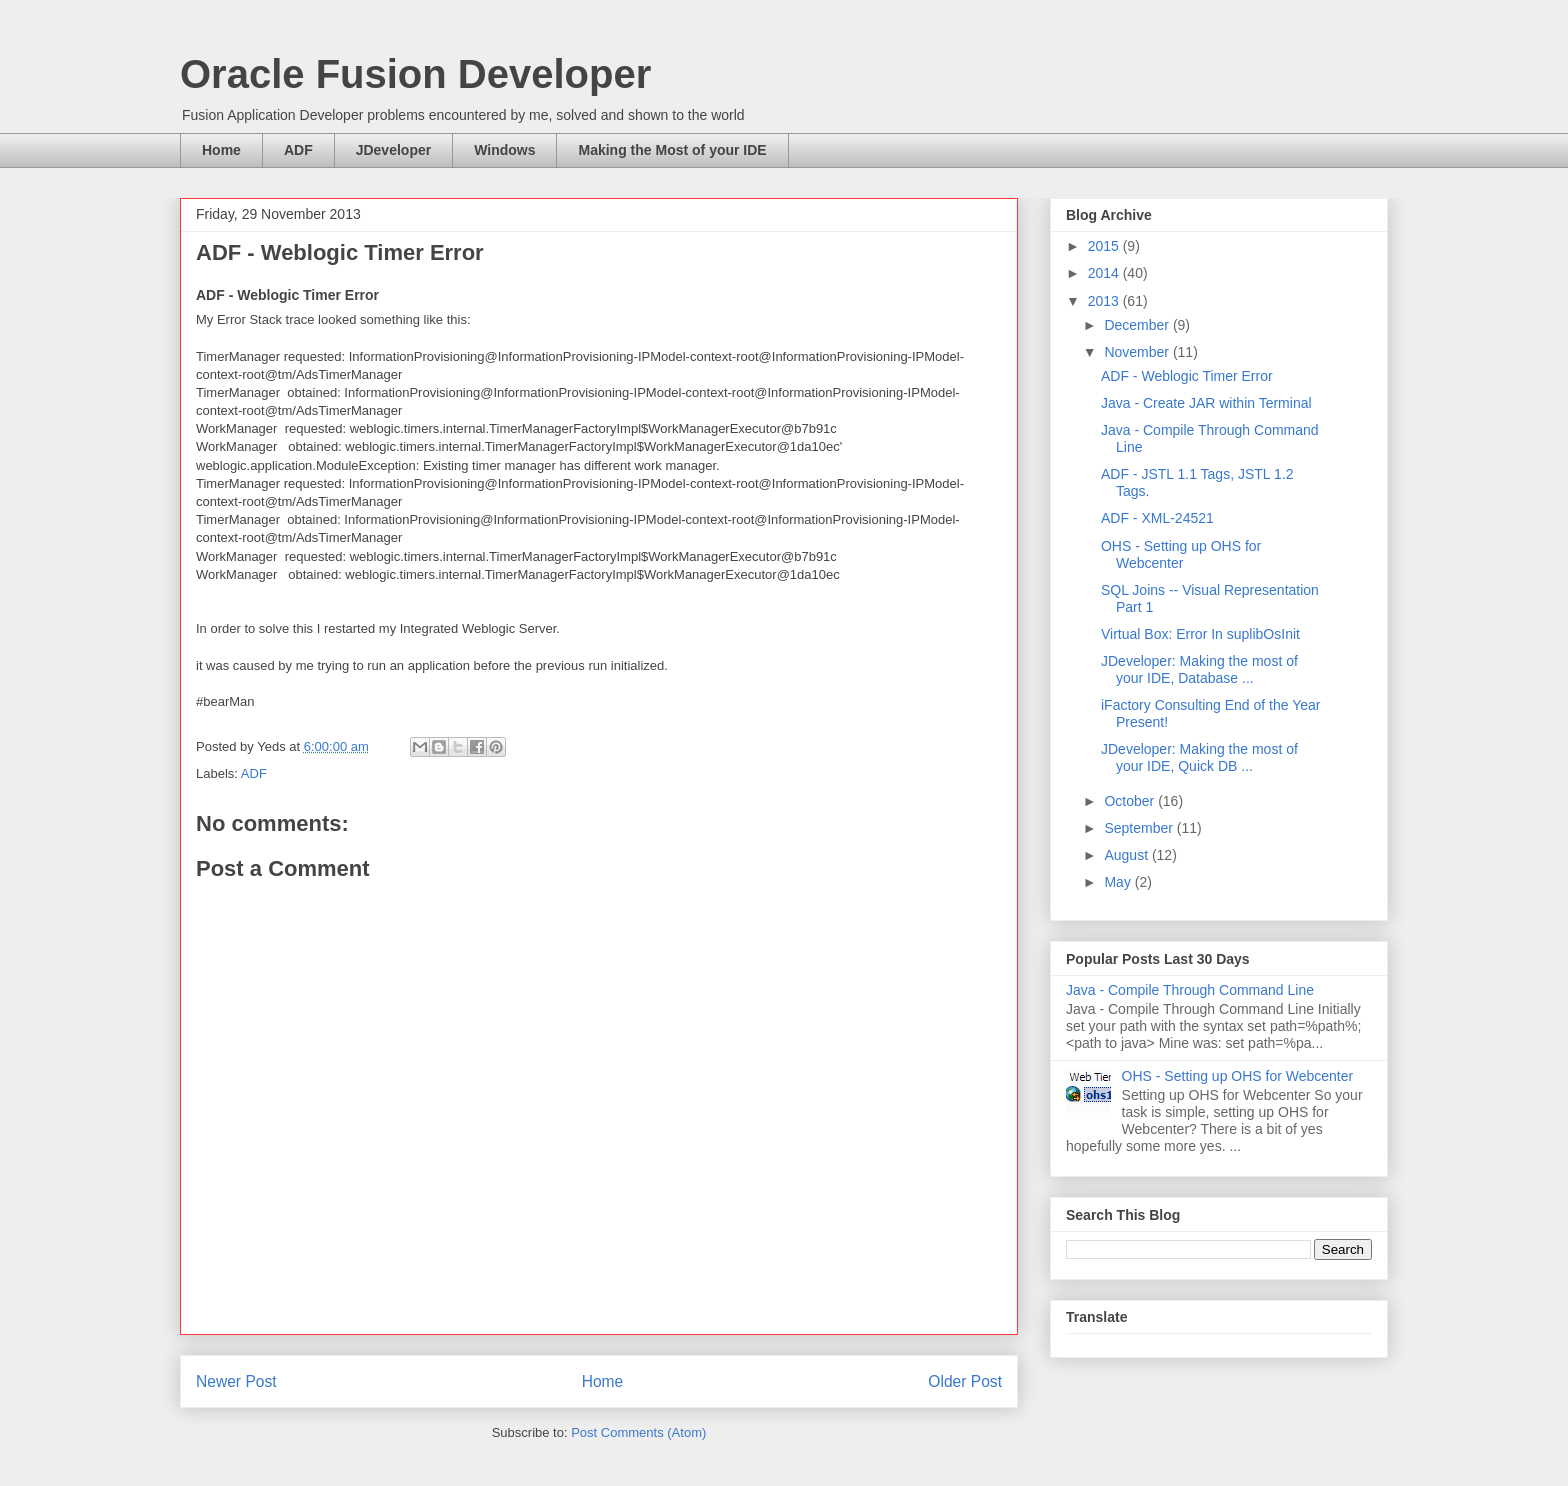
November (1138, 352)
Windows (504, 150)
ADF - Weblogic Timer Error (1187, 376)
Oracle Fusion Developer (415, 74)
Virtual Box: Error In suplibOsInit (1200, 634)
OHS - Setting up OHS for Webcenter (1181, 554)
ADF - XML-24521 (1157, 518)
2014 (1105, 273)
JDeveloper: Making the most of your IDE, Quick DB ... (1199, 757)
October (1131, 801)
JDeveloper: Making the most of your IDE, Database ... (1199, 669)
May (1119, 882)
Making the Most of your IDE (672, 150)
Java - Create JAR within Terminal (1206, 403)
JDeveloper (393, 150)
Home (221, 150)
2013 (1105, 301)
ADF (298, 150)
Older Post (965, 1381)
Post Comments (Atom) (638, 1432)
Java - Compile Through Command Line (1190, 990)
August (1127, 855)
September (1140, 828)
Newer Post (236, 1381)
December (1138, 325)
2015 (1105, 246)
